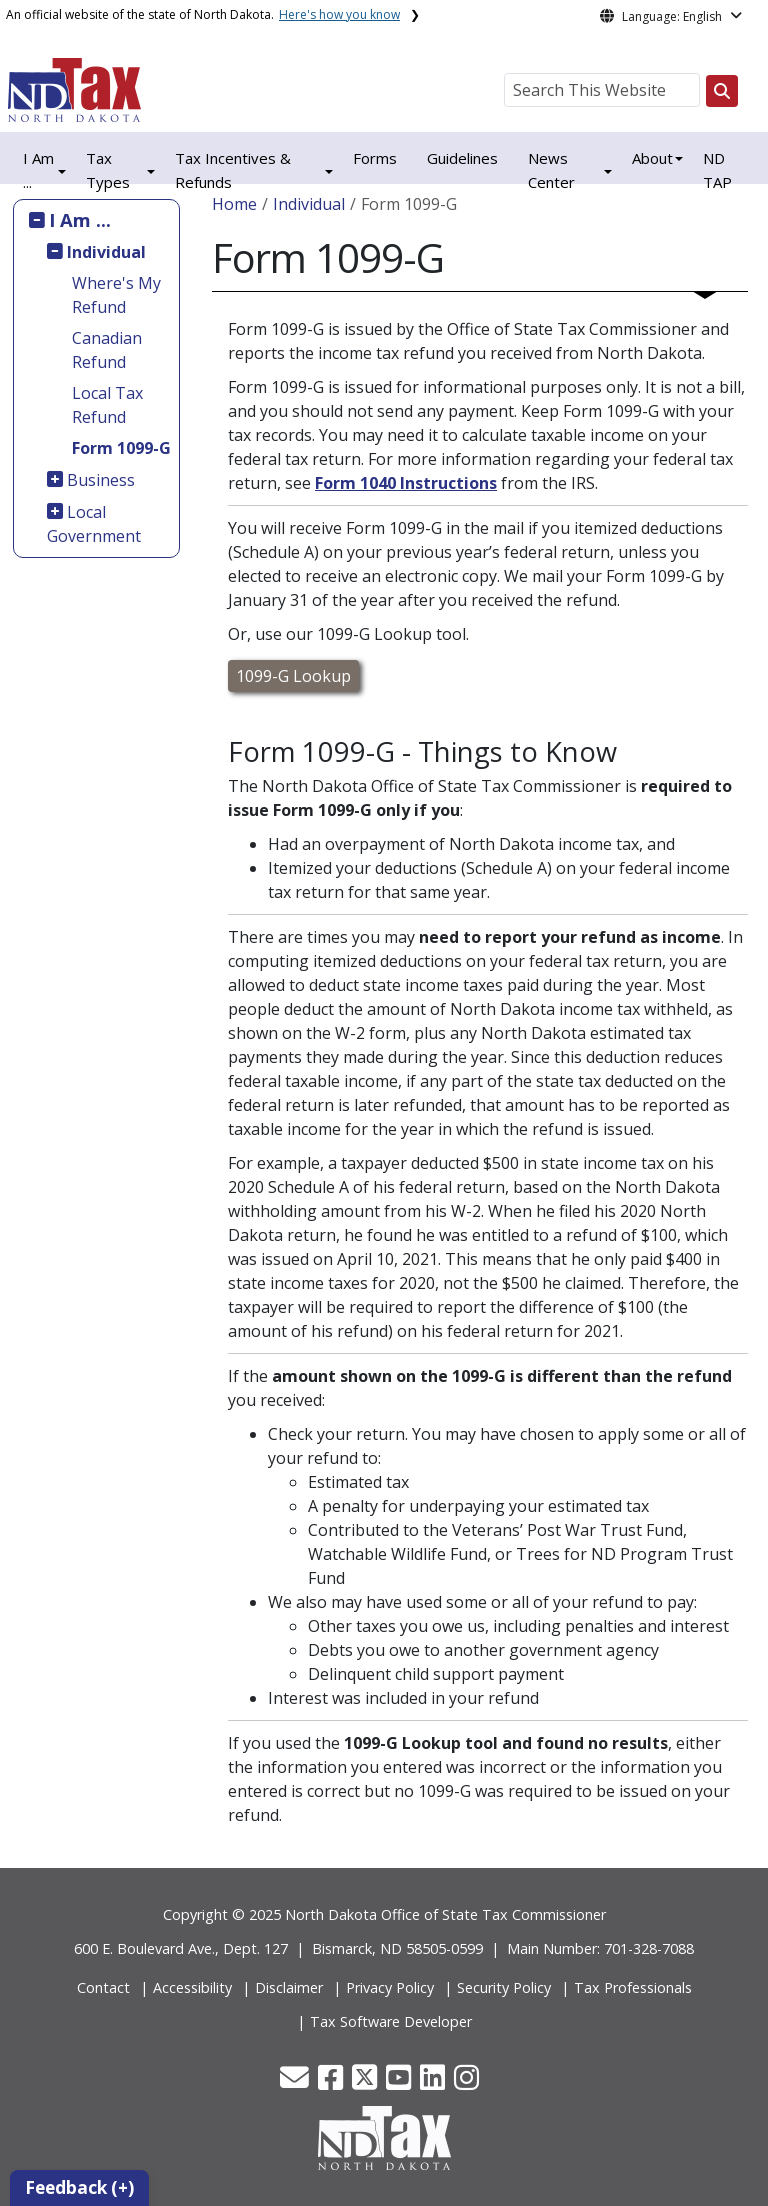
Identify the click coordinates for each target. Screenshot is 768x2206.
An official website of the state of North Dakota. (203, 14)
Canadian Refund (107, 350)
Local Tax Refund (107, 405)
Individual (106, 252)
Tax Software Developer (391, 2021)
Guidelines (462, 158)
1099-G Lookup (293, 676)
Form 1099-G (121, 448)
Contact (103, 1987)
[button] (296, 2082)
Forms (375, 158)
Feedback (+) (79, 2187)
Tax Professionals (633, 1987)
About (652, 158)
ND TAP (717, 170)
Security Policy (504, 1987)
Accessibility (192, 1987)
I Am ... (80, 219)
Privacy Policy (390, 1987)
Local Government (94, 524)
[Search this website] (722, 91)
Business (101, 480)
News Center (551, 170)
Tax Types (108, 170)
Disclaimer (289, 1987)
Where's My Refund (116, 295)
